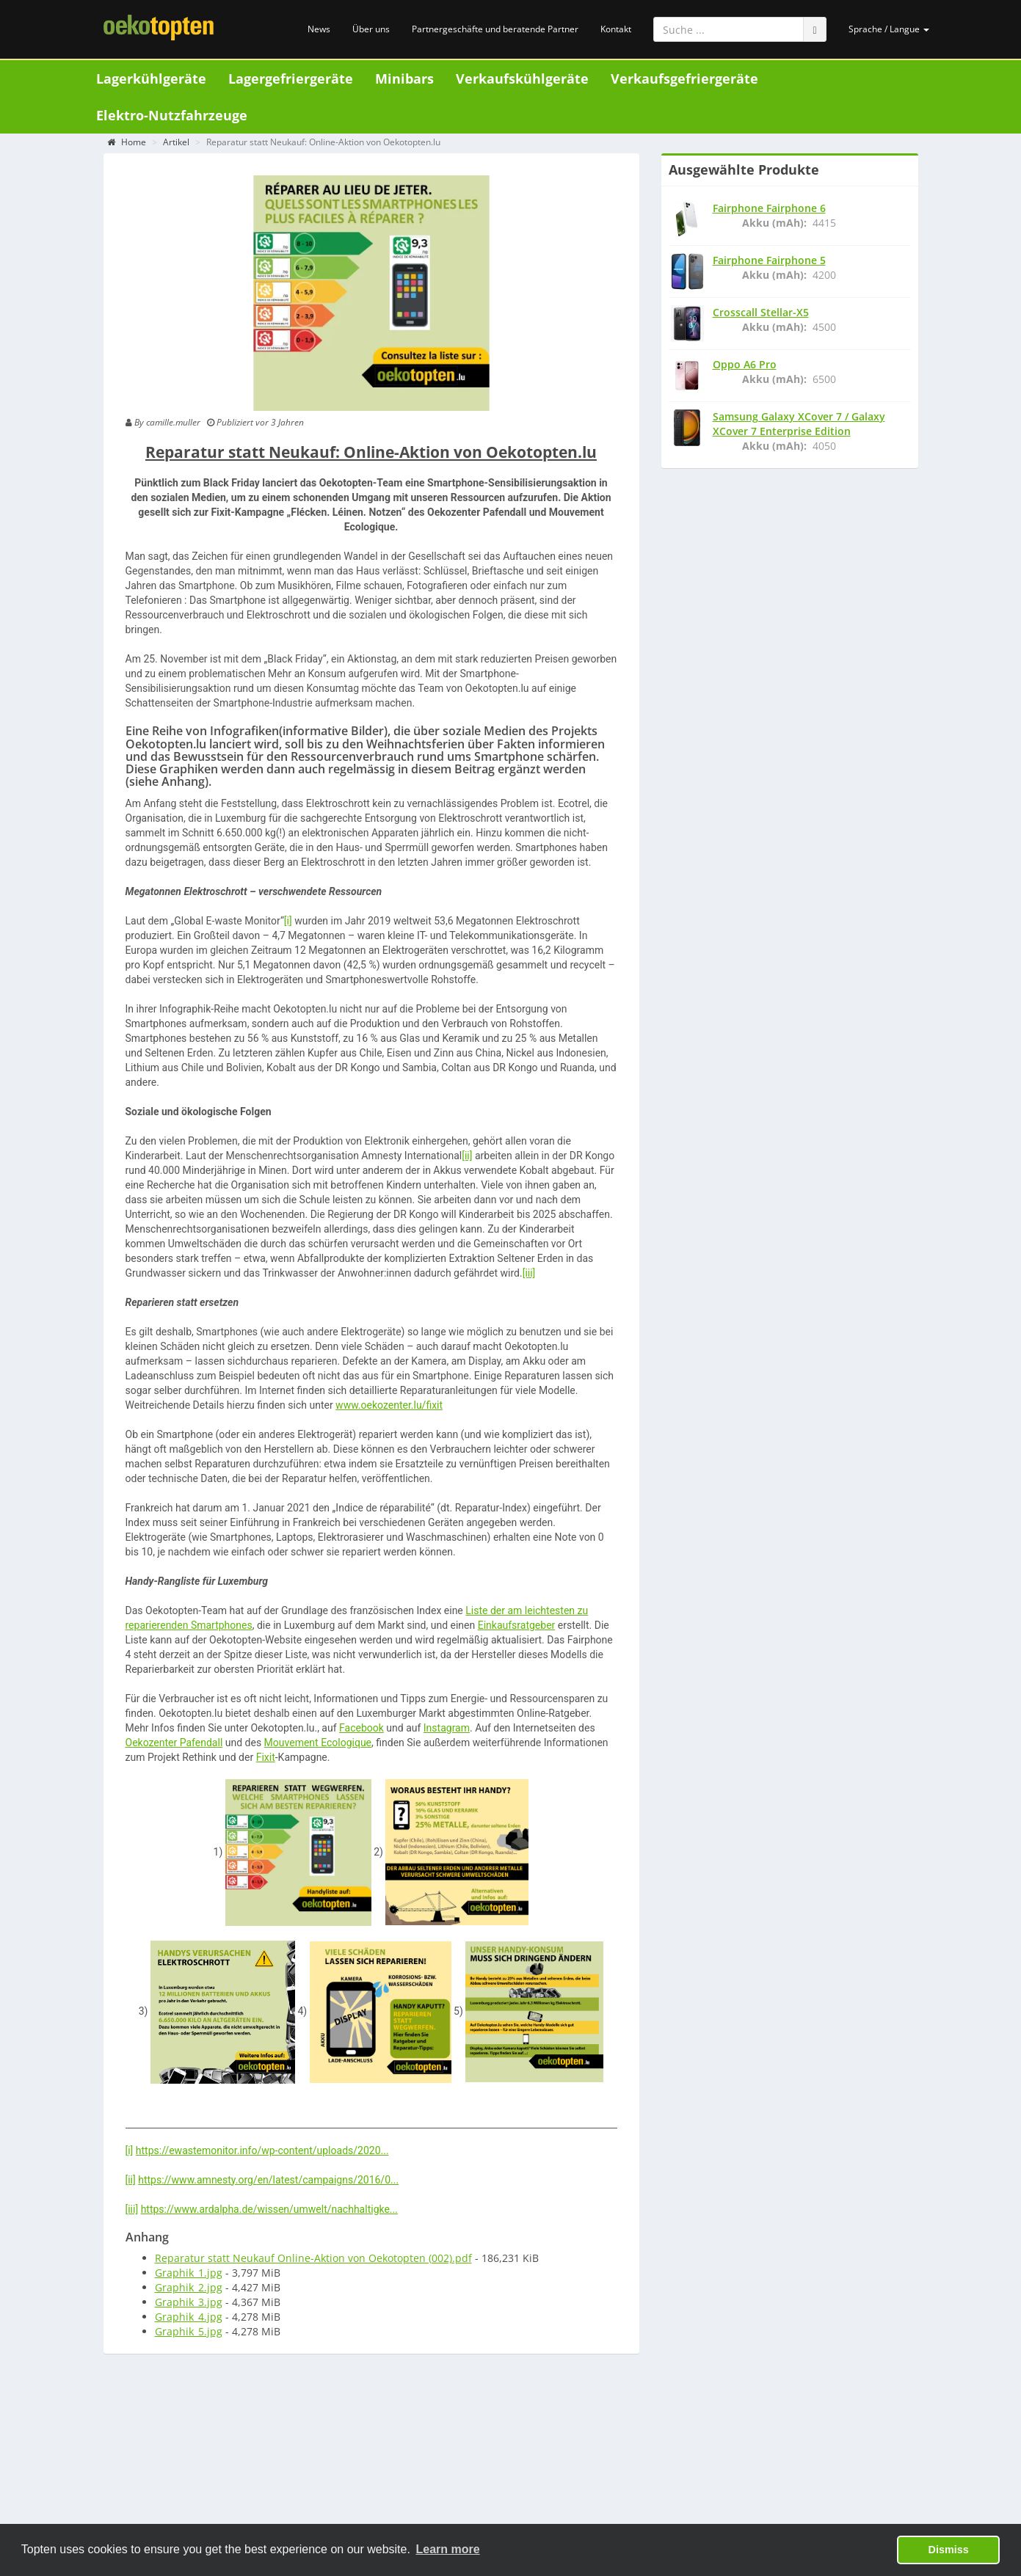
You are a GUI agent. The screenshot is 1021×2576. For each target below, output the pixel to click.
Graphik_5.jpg (188, 2334)
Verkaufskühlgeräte (522, 78)
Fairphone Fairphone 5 (769, 263)
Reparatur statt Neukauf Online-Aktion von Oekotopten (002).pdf (313, 2261)
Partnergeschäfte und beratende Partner (495, 29)
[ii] (467, 1158)
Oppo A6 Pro (745, 367)
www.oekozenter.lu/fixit (389, 1408)
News (319, 29)
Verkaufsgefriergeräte (684, 78)
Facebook (361, 1731)
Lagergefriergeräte (290, 78)
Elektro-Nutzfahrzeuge (171, 115)
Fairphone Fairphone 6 (769, 211)
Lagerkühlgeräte (151, 78)
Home (126, 145)
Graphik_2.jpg (188, 2290)
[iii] (529, 1276)
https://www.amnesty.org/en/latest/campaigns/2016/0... (268, 2183)
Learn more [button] (448, 2549)
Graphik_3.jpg (188, 2305)
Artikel (176, 145)
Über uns (371, 29)
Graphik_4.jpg (188, 2320)
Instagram (447, 1731)
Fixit (265, 1760)
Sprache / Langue (889, 29)
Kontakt (615, 29)
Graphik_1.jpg (188, 2276)
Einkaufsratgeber (517, 1628)
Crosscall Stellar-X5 (761, 315)
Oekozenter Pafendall (174, 1745)
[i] (288, 924)
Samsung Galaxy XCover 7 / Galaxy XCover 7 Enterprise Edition (799, 426)
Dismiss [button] (949, 2549)
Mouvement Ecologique (317, 1745)
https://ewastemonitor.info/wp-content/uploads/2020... (262, 2153)
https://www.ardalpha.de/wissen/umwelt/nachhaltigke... (269, 2212)
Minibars (404, 78)
